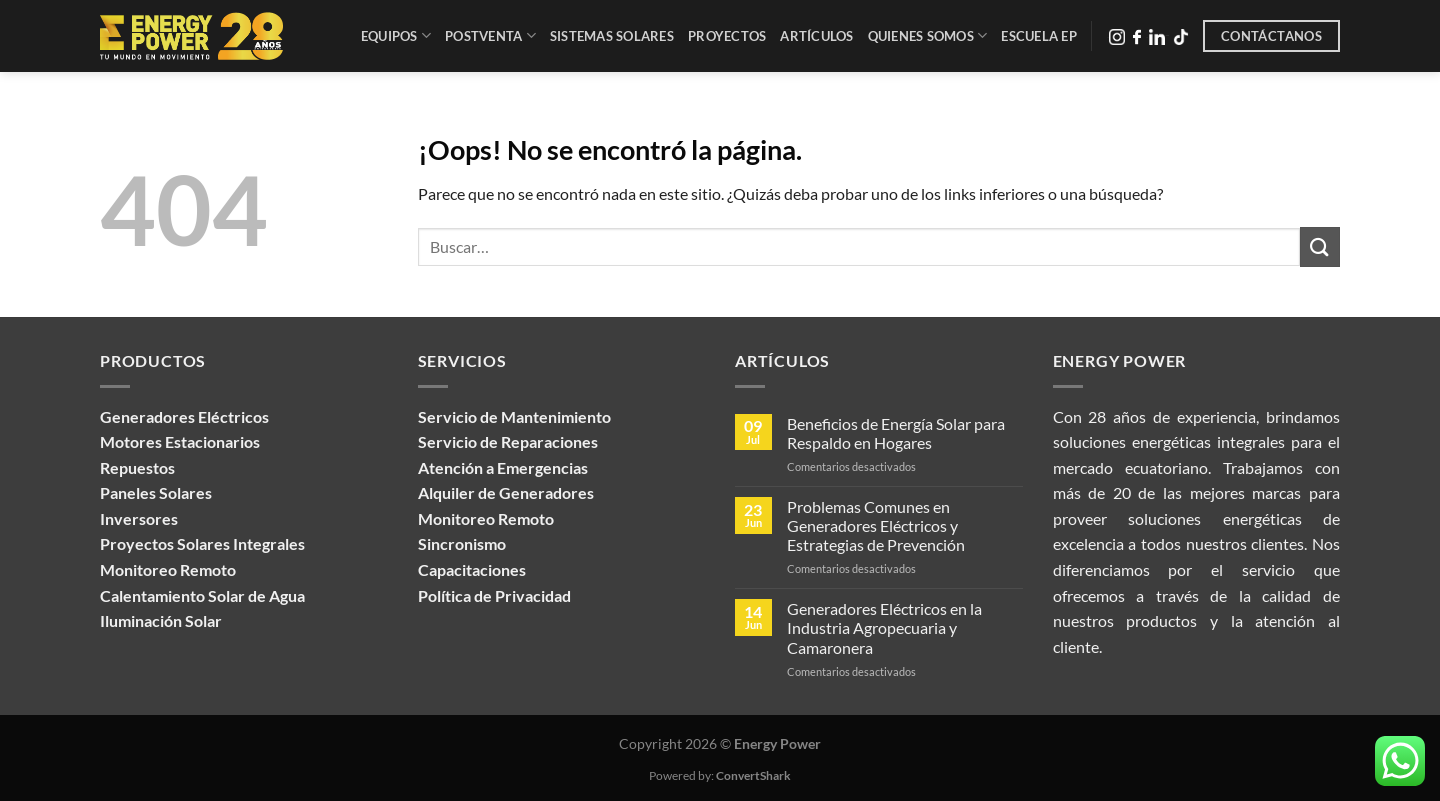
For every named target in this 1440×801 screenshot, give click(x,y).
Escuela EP (1039, 36)
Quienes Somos (928, 35)
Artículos (816, 36)
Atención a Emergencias (503, 467)
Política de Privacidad (494, 595)
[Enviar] (1320, 246)
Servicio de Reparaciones (508, 441)
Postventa (490, 35)
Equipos (396, 35)
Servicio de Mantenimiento (514, 416)
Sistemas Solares (612, 36)
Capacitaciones (472, 569)
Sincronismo (462, 543)
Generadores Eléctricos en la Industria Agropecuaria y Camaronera (884, 627)
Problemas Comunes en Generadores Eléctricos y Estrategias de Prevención (876, 525)
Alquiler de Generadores (506, 492)
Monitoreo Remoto (486, 518)
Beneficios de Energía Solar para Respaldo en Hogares (896, 433)
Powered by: (720, 775)
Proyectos (727, 36)
